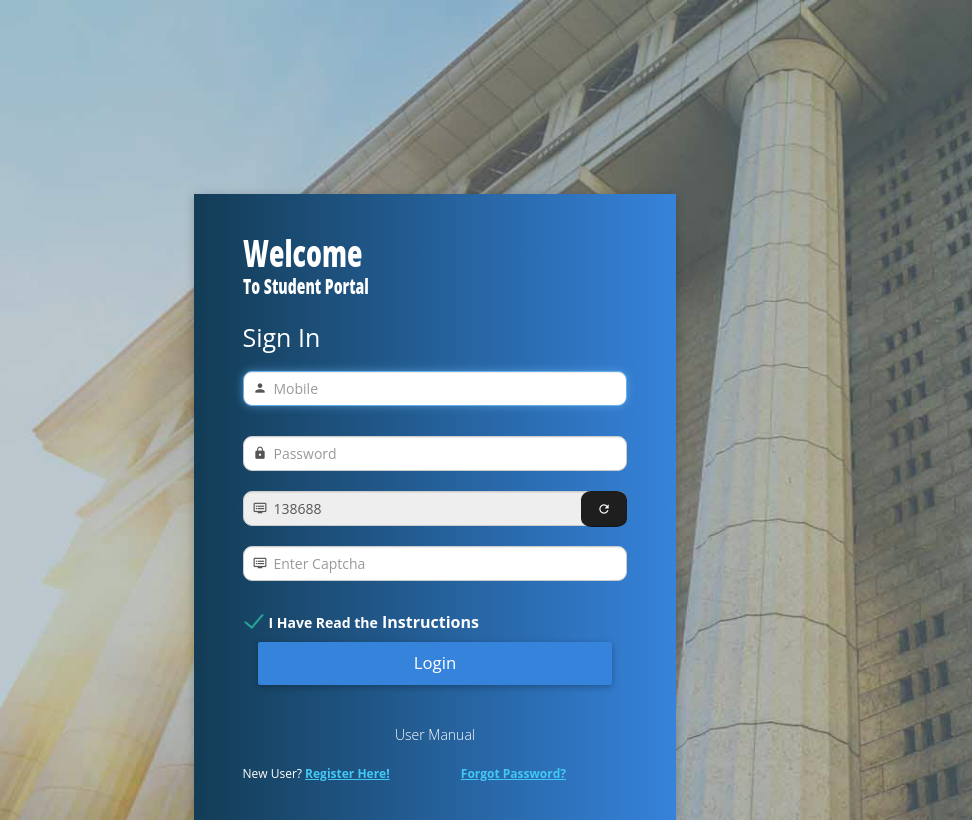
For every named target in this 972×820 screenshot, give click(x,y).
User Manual (435, 734)
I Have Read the (374, 622)
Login (435, 662)
